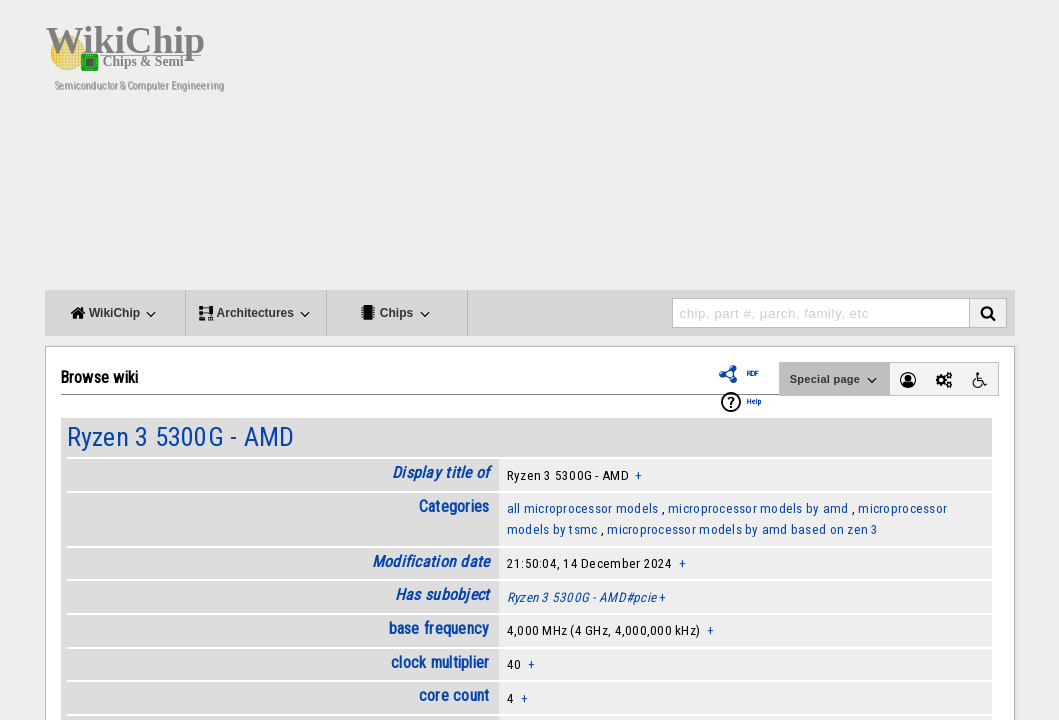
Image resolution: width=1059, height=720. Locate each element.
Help (754, 401)
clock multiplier (440, 662)
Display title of (440, 472)
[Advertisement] (650, 150)
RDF (753, 373)
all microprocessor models (583, 508)
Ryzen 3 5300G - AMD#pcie (581, 597)
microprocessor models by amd (758, 508)
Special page (835, 380)
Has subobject (442, 594)
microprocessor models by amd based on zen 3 (742, 529)
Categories (454, 506)
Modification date (431, 561)
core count (454, 695)
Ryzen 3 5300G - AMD (181, 437)
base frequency (439, 628)
